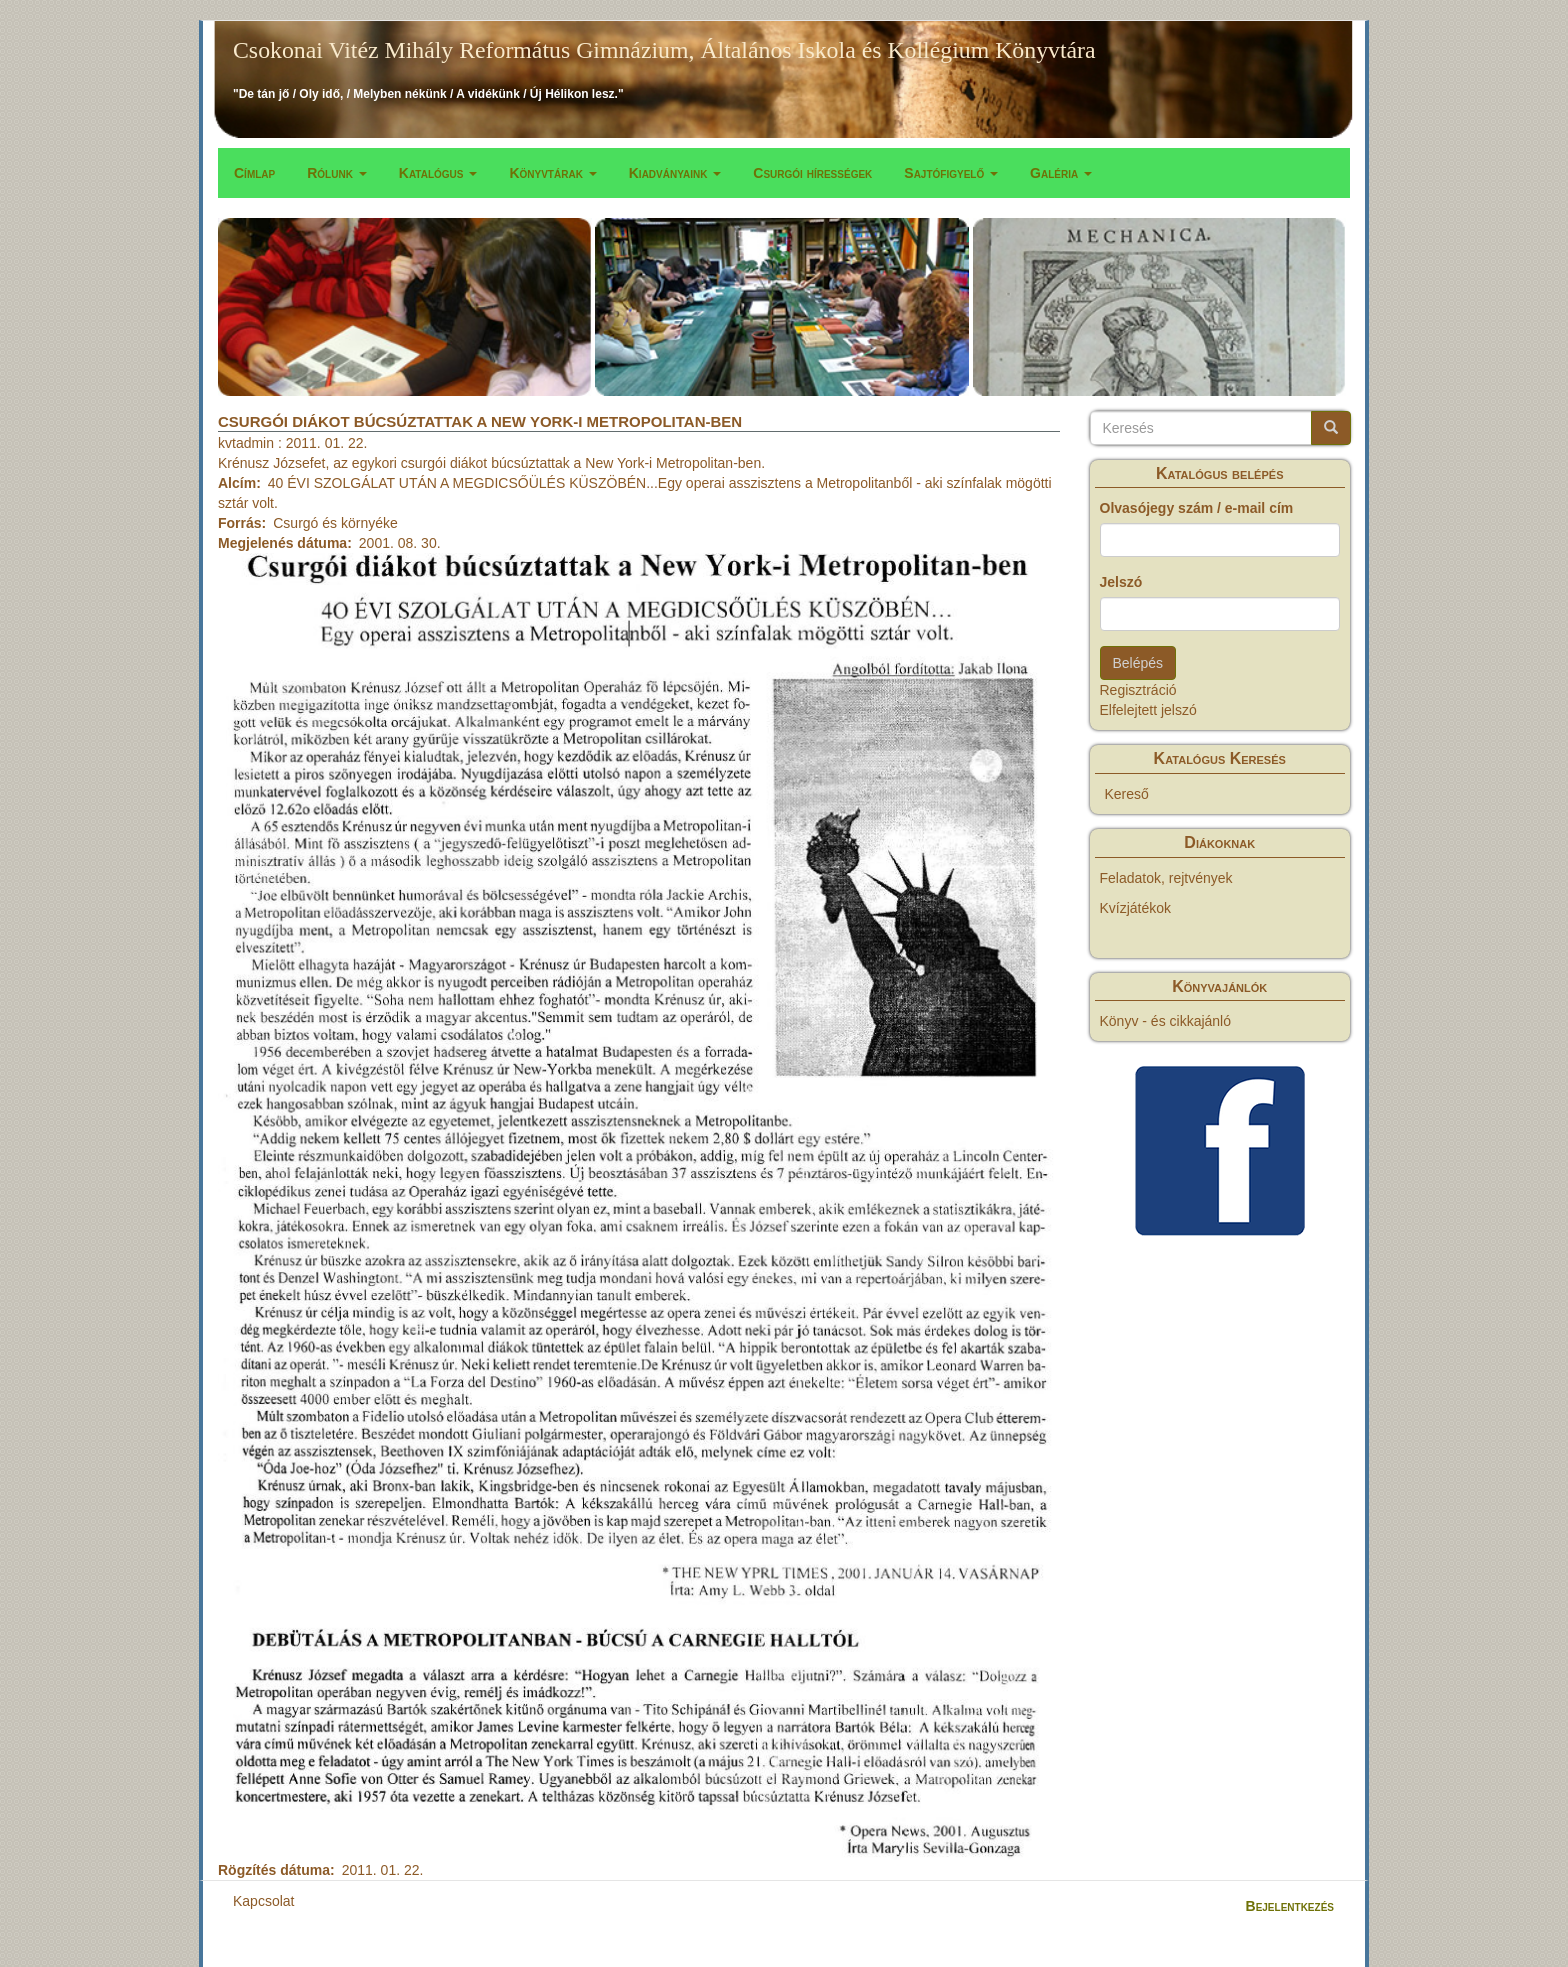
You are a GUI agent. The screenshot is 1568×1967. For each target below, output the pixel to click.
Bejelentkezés (1290, 1906)
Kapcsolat (263, 1901)
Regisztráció (1138, 690)
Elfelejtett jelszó (1148, 710)
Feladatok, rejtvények (1166, 878)
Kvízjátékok (1136, 908)
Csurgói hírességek (812, 173)
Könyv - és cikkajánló (1166, 1021)
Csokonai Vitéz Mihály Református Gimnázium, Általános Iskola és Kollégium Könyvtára (664, 50)
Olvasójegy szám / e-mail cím (1197, 508)
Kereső (1127, 794)
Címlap (254, 173)
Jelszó (1121, 582)
